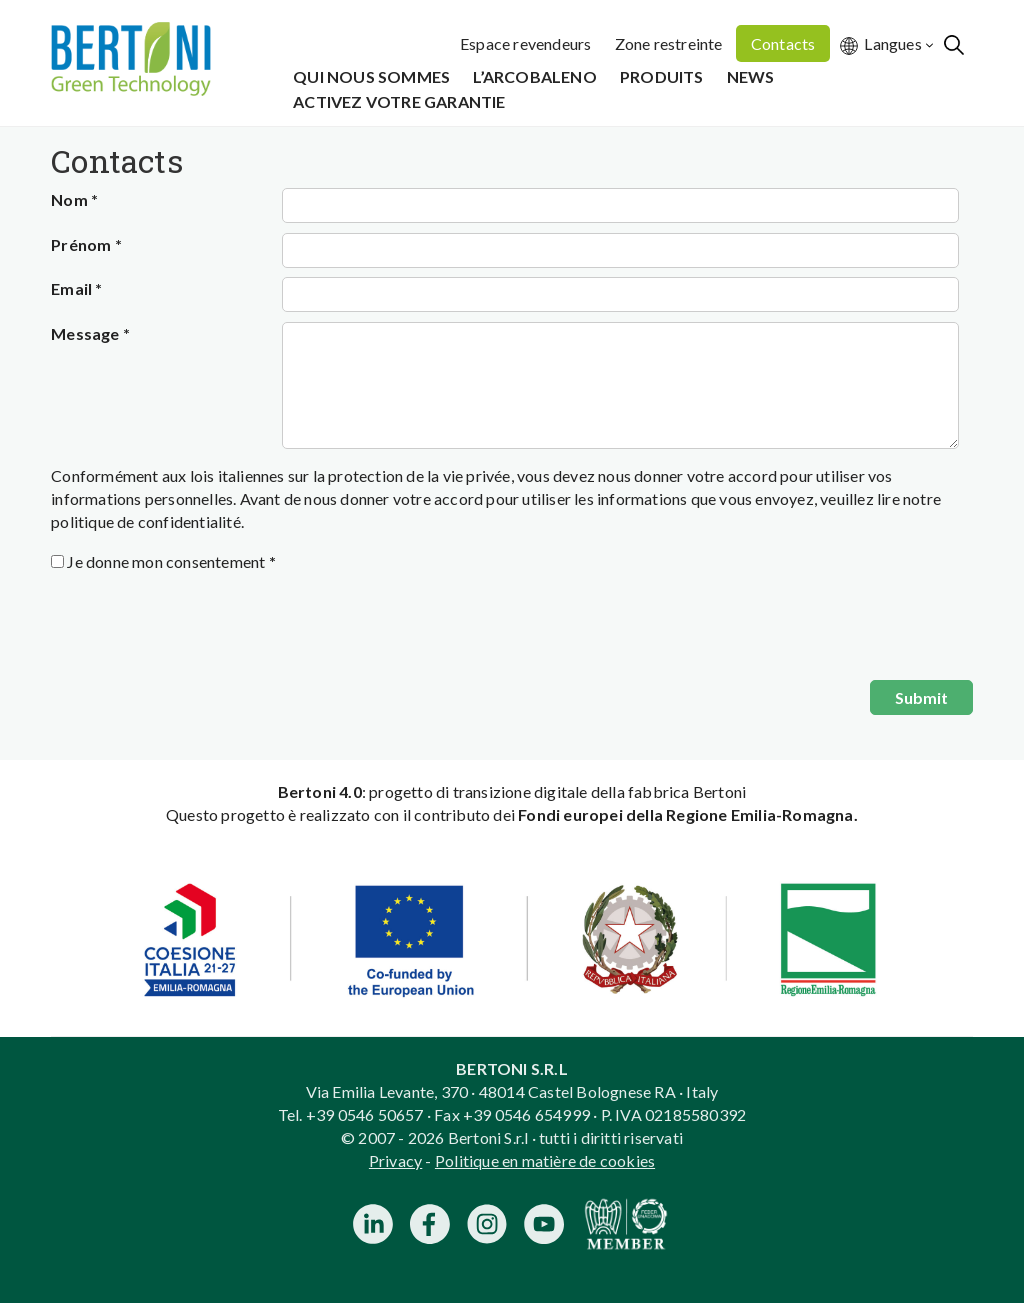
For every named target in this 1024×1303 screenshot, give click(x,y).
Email (76, 288)
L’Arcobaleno (534, 76)
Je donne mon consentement (171, 561)
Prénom (86, 244)
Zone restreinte (669, 43)
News (751, 76)
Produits (662, 76)
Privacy (395, 1160)
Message (90, 333)
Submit (921, 697)
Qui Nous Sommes (371, 76)
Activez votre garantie (399, 101)
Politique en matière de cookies (545, 1160)
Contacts (783, 43)
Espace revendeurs (525, 43)
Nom (74, 199)
